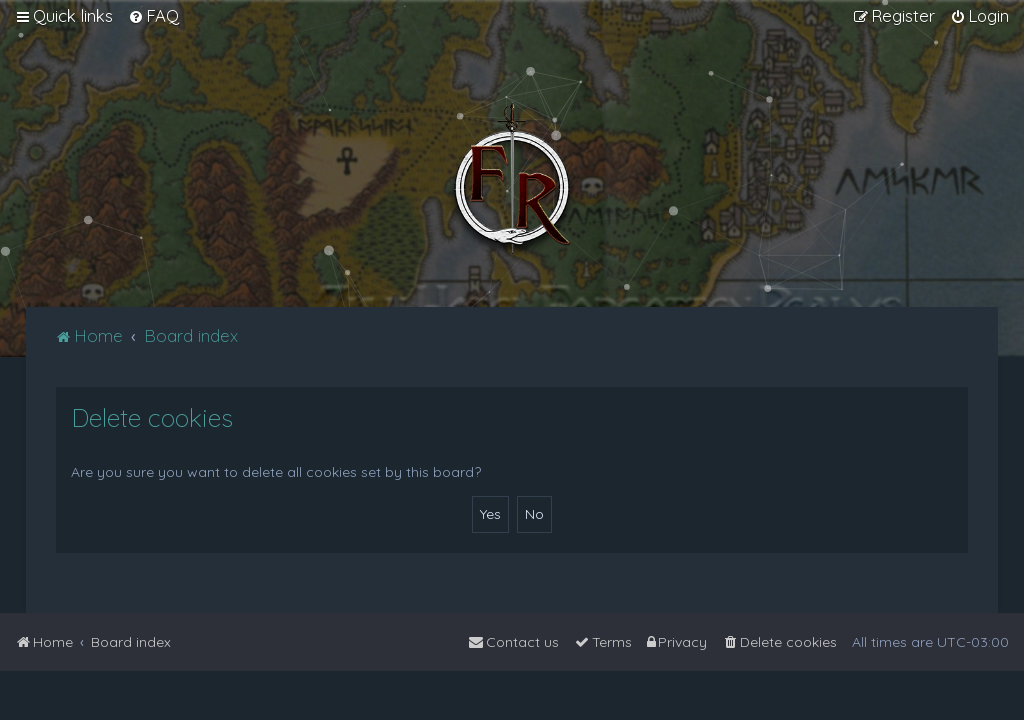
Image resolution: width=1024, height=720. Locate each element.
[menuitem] (153, 16)
